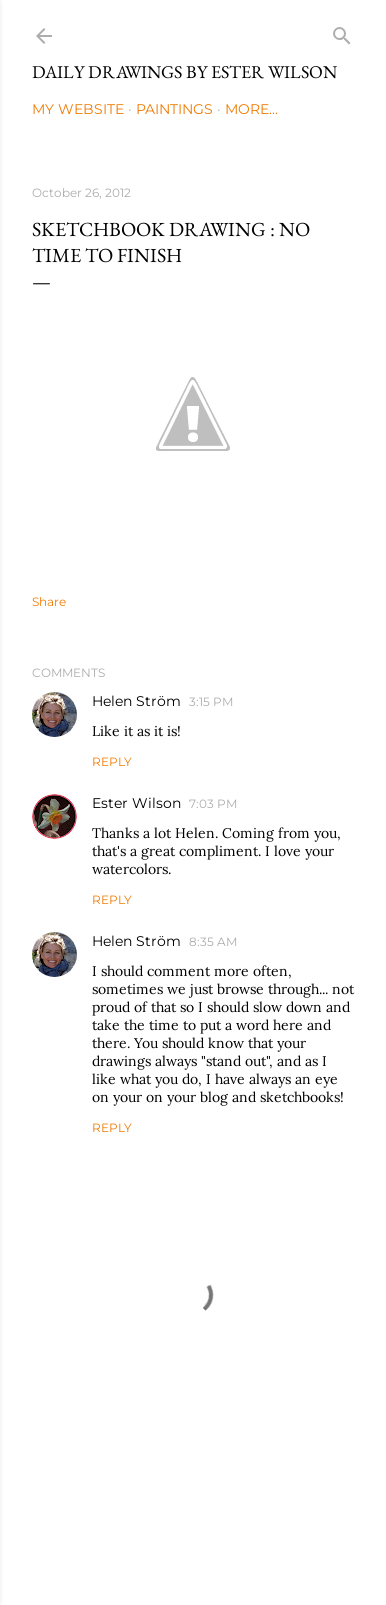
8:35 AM (213, 941)
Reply (112, 761)
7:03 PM (213, 803)
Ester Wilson (136, 803)
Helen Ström (136, 701)
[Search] (342, 31)
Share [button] (49, 601)
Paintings (174, 109)
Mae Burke (248, 1547)
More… (251, 109)
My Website (78, 109)
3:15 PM (211, 701)
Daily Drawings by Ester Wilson (184, 71)
